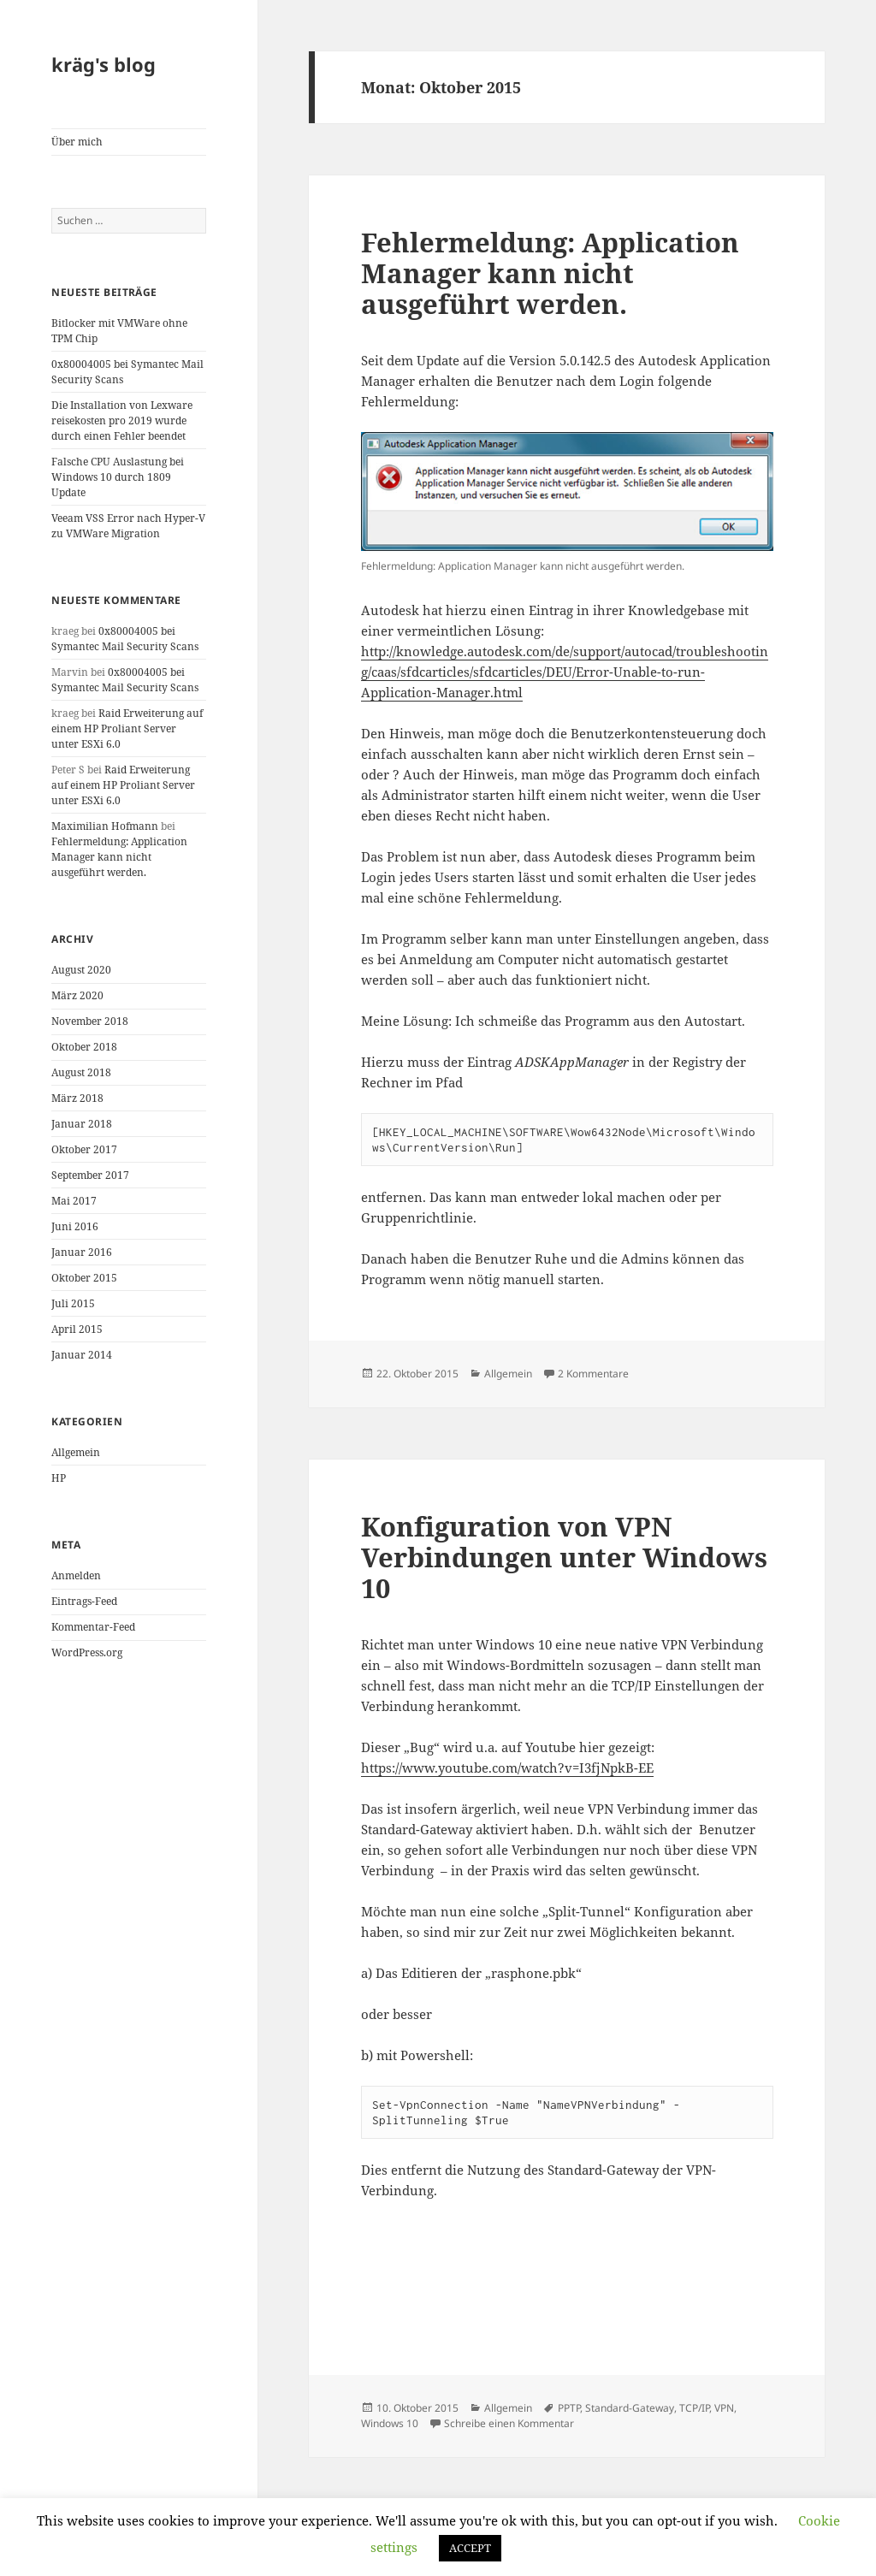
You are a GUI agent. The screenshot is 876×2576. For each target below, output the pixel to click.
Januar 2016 (81, 1252)
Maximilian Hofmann (104, 826)
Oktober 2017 (84, 1149)
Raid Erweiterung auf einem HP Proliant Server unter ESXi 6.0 (127, 728)
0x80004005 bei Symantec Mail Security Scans (124, 639)
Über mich (77, 141)
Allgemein (75, 1452)
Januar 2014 (81, 1354)
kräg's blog (103, 64)
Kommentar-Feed (93, 1627)
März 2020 (77, 995)
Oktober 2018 (84, 1046)
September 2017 (90, 1175)
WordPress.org (86, 1652)
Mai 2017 (74, 1200)
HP (58, 1478)
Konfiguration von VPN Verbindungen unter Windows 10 (564, 1557)
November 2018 (89, 1021)
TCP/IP (694, 2408)
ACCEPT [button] (470, 2547)
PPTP (569, 2408)
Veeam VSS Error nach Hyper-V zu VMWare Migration (128, 526)
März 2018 (77, 1098)
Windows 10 (389, 2423)
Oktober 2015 (84, 1277)
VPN (724, 2408)
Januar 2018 (81, 1123)
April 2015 (77, 1329)
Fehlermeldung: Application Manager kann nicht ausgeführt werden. (119, 856)
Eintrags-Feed (84, 1601)
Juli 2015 (73, 1303)
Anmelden (76, 1575)
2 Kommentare (593, 1373)
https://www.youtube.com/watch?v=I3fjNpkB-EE (507, 1767)
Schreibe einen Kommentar (509, 2423)
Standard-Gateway (629, 2408)
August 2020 (81, 969)
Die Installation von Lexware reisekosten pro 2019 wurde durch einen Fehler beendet (121, 420)
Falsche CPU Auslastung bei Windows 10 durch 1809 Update (117, 477)
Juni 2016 (74, 1226)
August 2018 (81, 1072)
